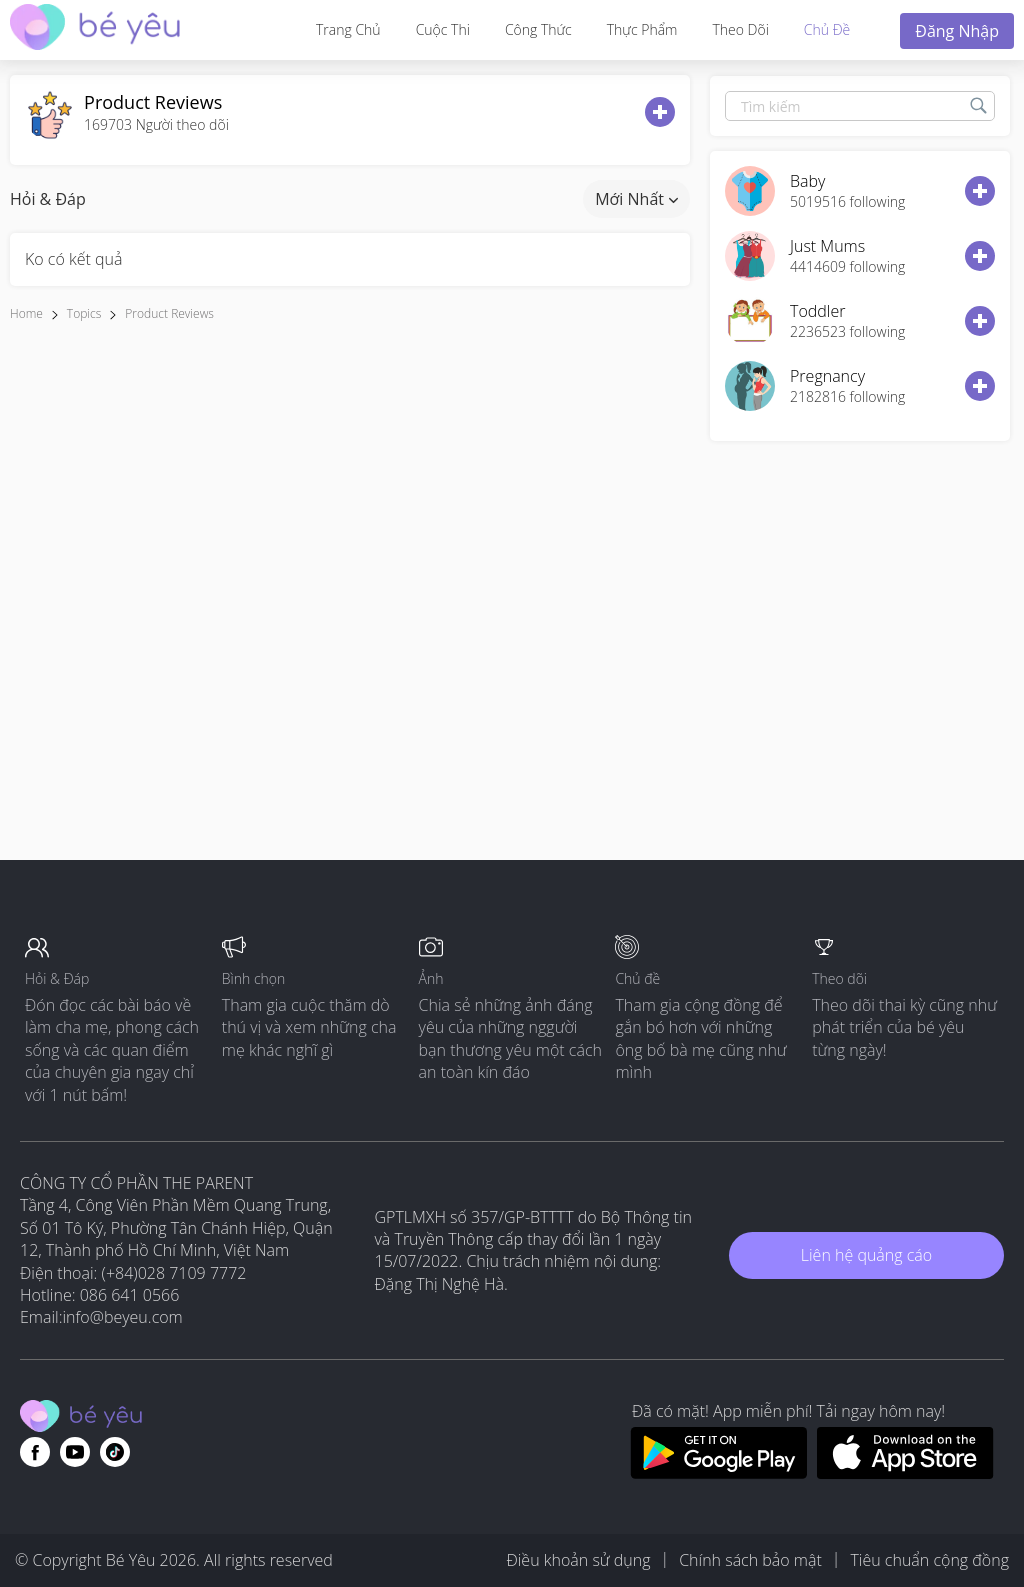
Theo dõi (740, 29)
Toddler (817, 311)
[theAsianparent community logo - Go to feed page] (95, 29)
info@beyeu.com (123, 1317)
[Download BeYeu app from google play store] (718, 1473)
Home (26, 313)
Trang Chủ (348, 29)
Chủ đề (827, 29)
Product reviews (169, 313)
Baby (807, 181)
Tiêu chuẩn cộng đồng (929, 1560)
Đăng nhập (957, 31)
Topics (84, 313)
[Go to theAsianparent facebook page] (35, 1452)
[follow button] (660, 112)
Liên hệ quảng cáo (866, 1255)
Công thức (538, 29)
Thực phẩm (642, 29)
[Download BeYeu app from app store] (905, 1473)
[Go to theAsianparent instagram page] (115, 1452)
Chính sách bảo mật (750, 1560)
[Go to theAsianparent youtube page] (75, 1452)
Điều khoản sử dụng (578, 1560)
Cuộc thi (443, 29)
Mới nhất (636, 199)
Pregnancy (827, 376)
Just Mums (827, 246)
